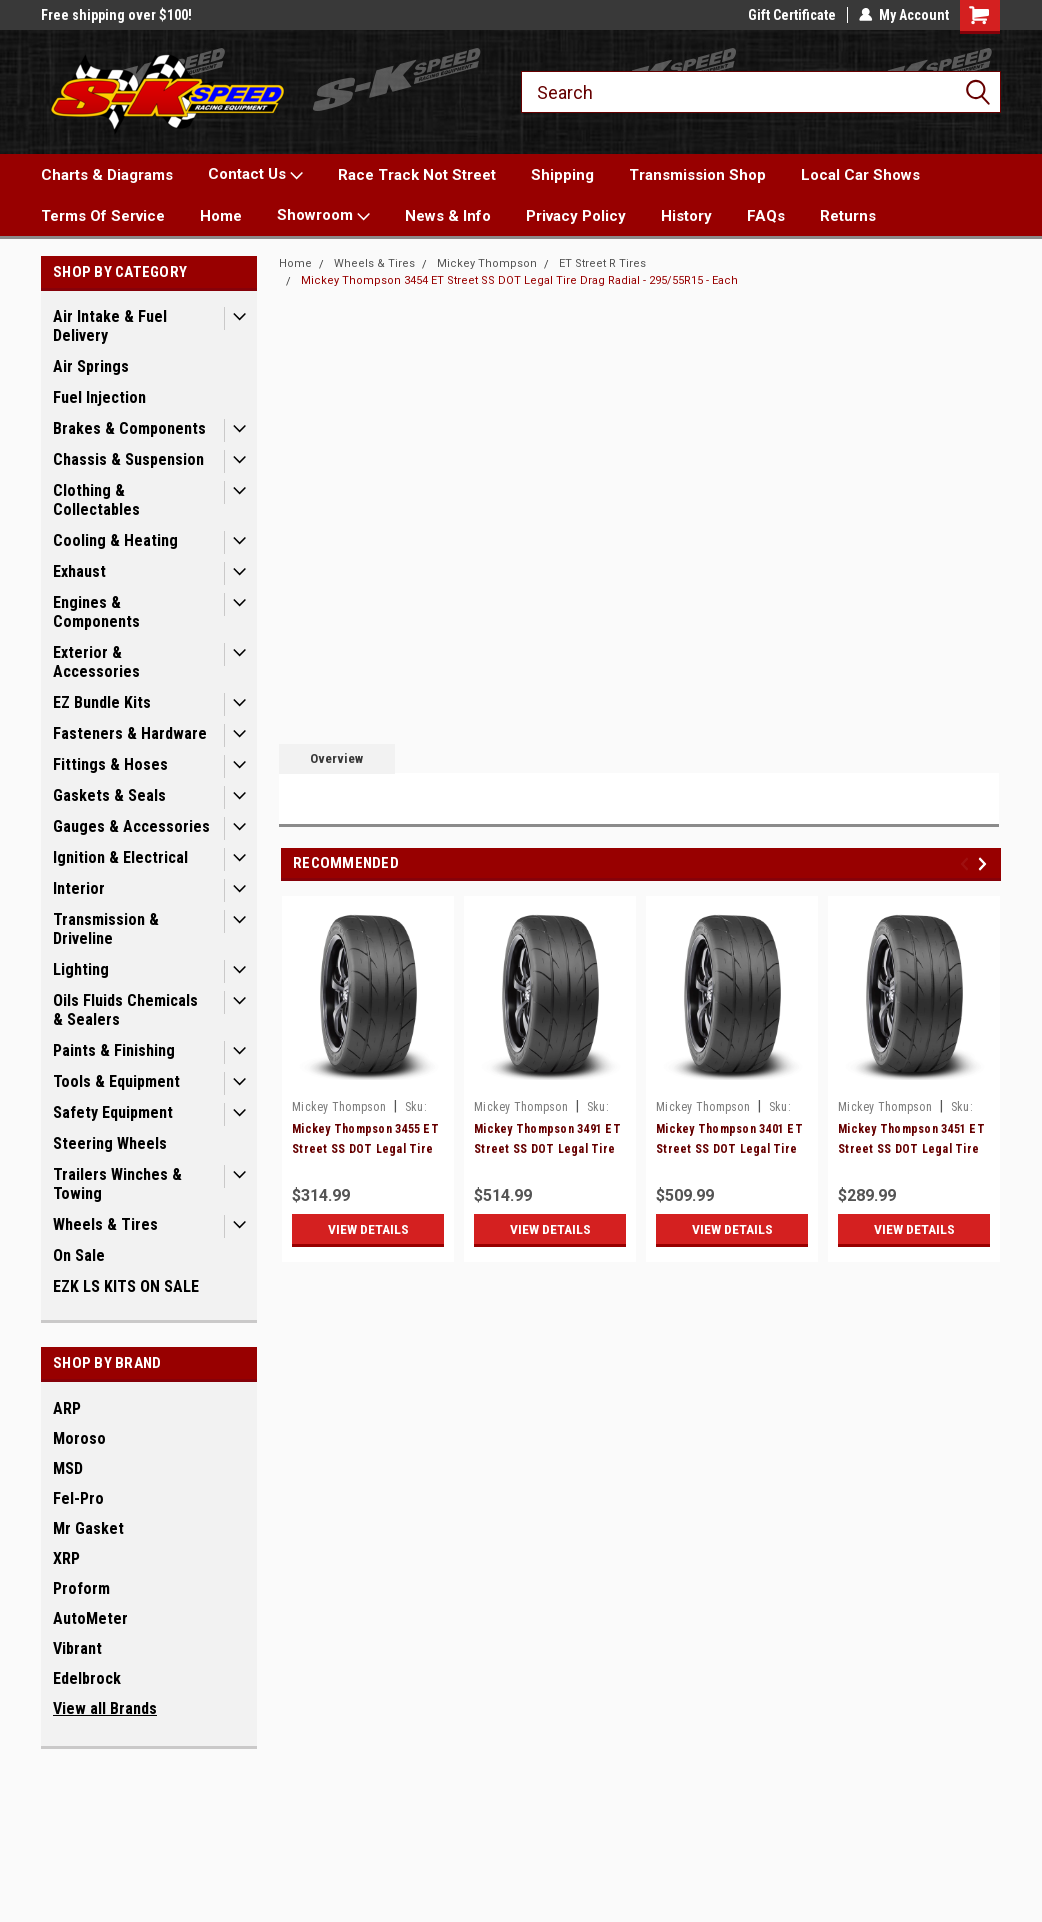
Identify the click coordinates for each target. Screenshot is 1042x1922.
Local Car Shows (860, 175)
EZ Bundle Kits (102, 702)
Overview (336, 758)
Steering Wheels (110, 1143)
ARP (67, 1408)
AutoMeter (90, 1618)
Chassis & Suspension (128, 459)
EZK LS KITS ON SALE (126, 1286)
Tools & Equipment (116, 1081)
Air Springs (91, 366)
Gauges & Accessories (131, 826)
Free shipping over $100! (116, 15)
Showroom (323, 216)
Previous (967, 863)
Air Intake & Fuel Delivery (110, 326)
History (686, 216)
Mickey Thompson (487, 263)
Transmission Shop (697, 175)
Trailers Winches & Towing (117, 1184)
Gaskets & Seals (109, 795)
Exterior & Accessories (96, 662)
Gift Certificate (792, 15)
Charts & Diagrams (107, 175)
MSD (68, 1468)
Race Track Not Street (417, 175)
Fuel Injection (99, 397)
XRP (66, 1558)
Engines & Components (96, 612)
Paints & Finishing (114, 1050)
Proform (81, 1588)
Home (221, 216)
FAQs (766, 216)
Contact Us (255, 175)
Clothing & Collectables (96, 500)
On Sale (79, 1255)
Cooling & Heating (115, 540)
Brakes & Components (129, 428)
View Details (368, 1229)
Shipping (562, 175)
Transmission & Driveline (106, 929)
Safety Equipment (113, 1112)
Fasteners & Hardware (130, 733)
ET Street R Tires (602, 263)
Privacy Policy (576, 216)
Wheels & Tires (105, 1224)
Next (985, 863)
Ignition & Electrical (120, 857)
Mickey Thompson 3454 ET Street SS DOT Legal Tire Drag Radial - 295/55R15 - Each (519, 280)
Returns (848, 216)
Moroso (79, 1438)
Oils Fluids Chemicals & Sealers (125, 1010)
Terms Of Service (103, 216)
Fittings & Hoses (110, 764)
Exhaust (79, 571)
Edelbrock (87, 1678)
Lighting (81, 969)
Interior (79, 888)
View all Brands (105, 1708)
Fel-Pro (78, 1498)
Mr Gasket (88, 1528)
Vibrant (77, 1648)
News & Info (448, 216)
